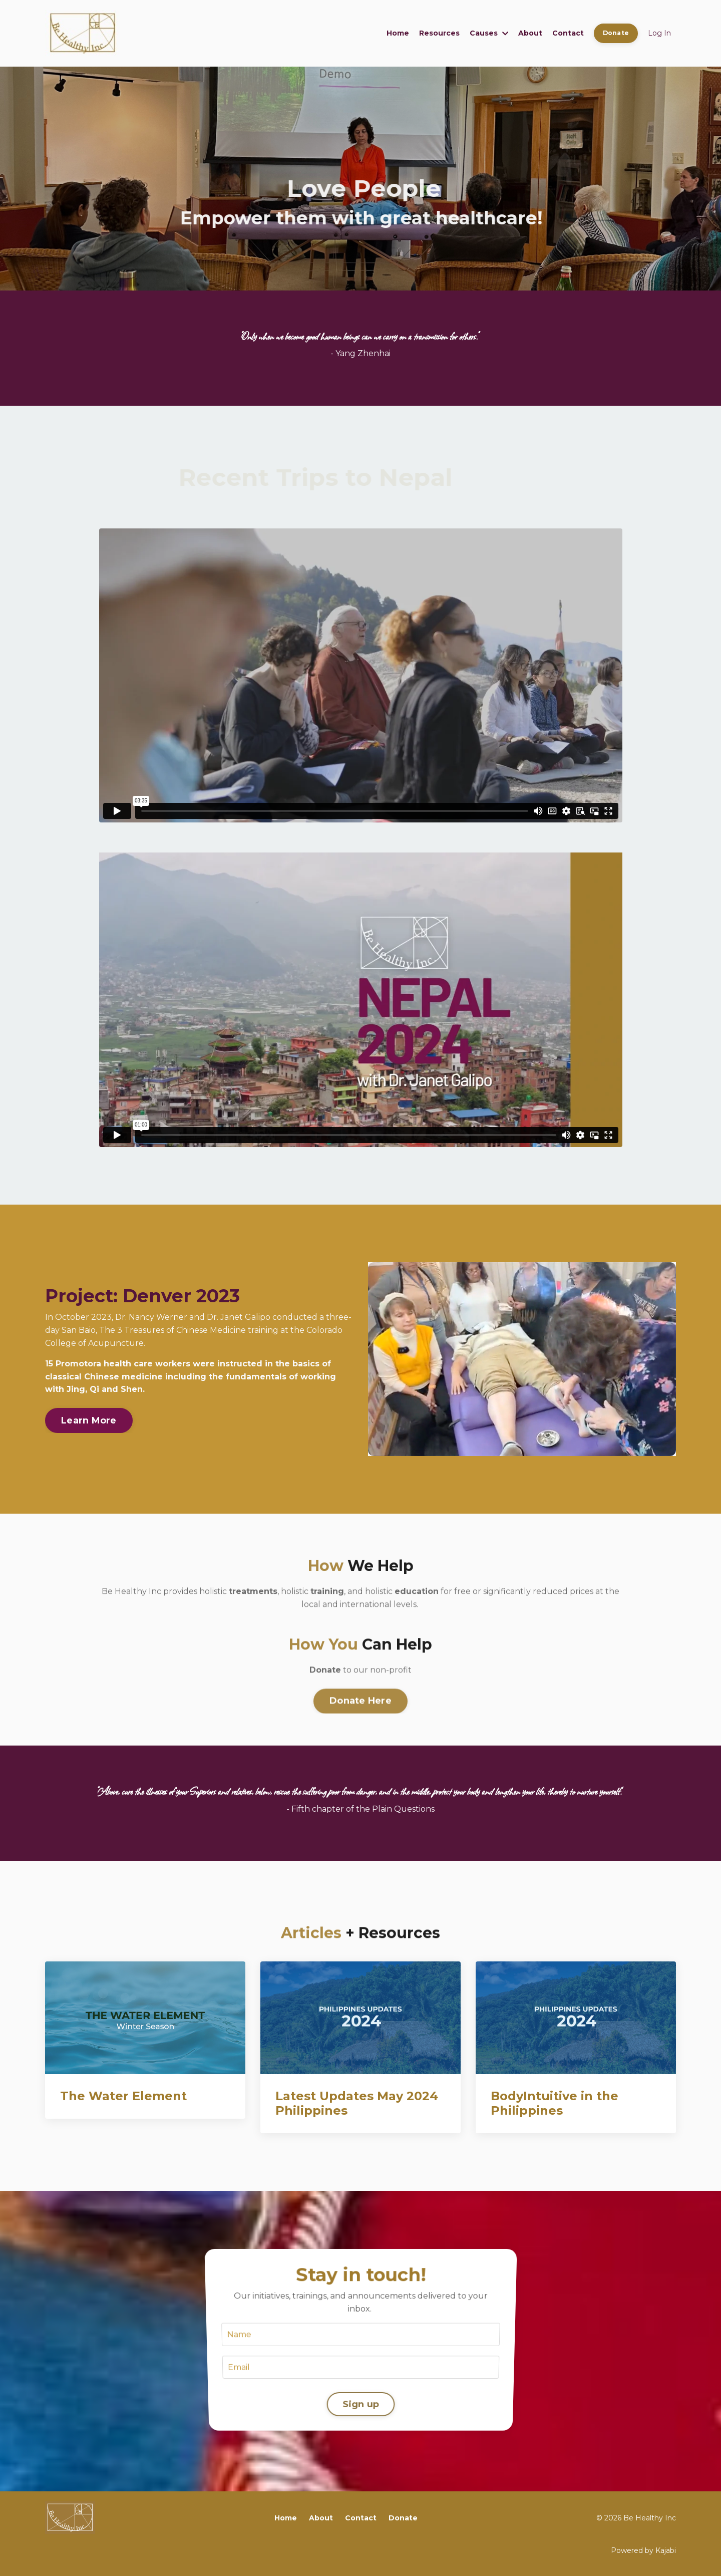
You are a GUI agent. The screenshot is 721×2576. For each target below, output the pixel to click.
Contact (568, 33)
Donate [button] (616, 33)
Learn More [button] (89, 1420)
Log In (659, 33)
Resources (439, 33)
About (530, 33)
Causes (489, 33)
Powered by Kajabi (643, 2550)
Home (398, 33)
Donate (403, 2517)
